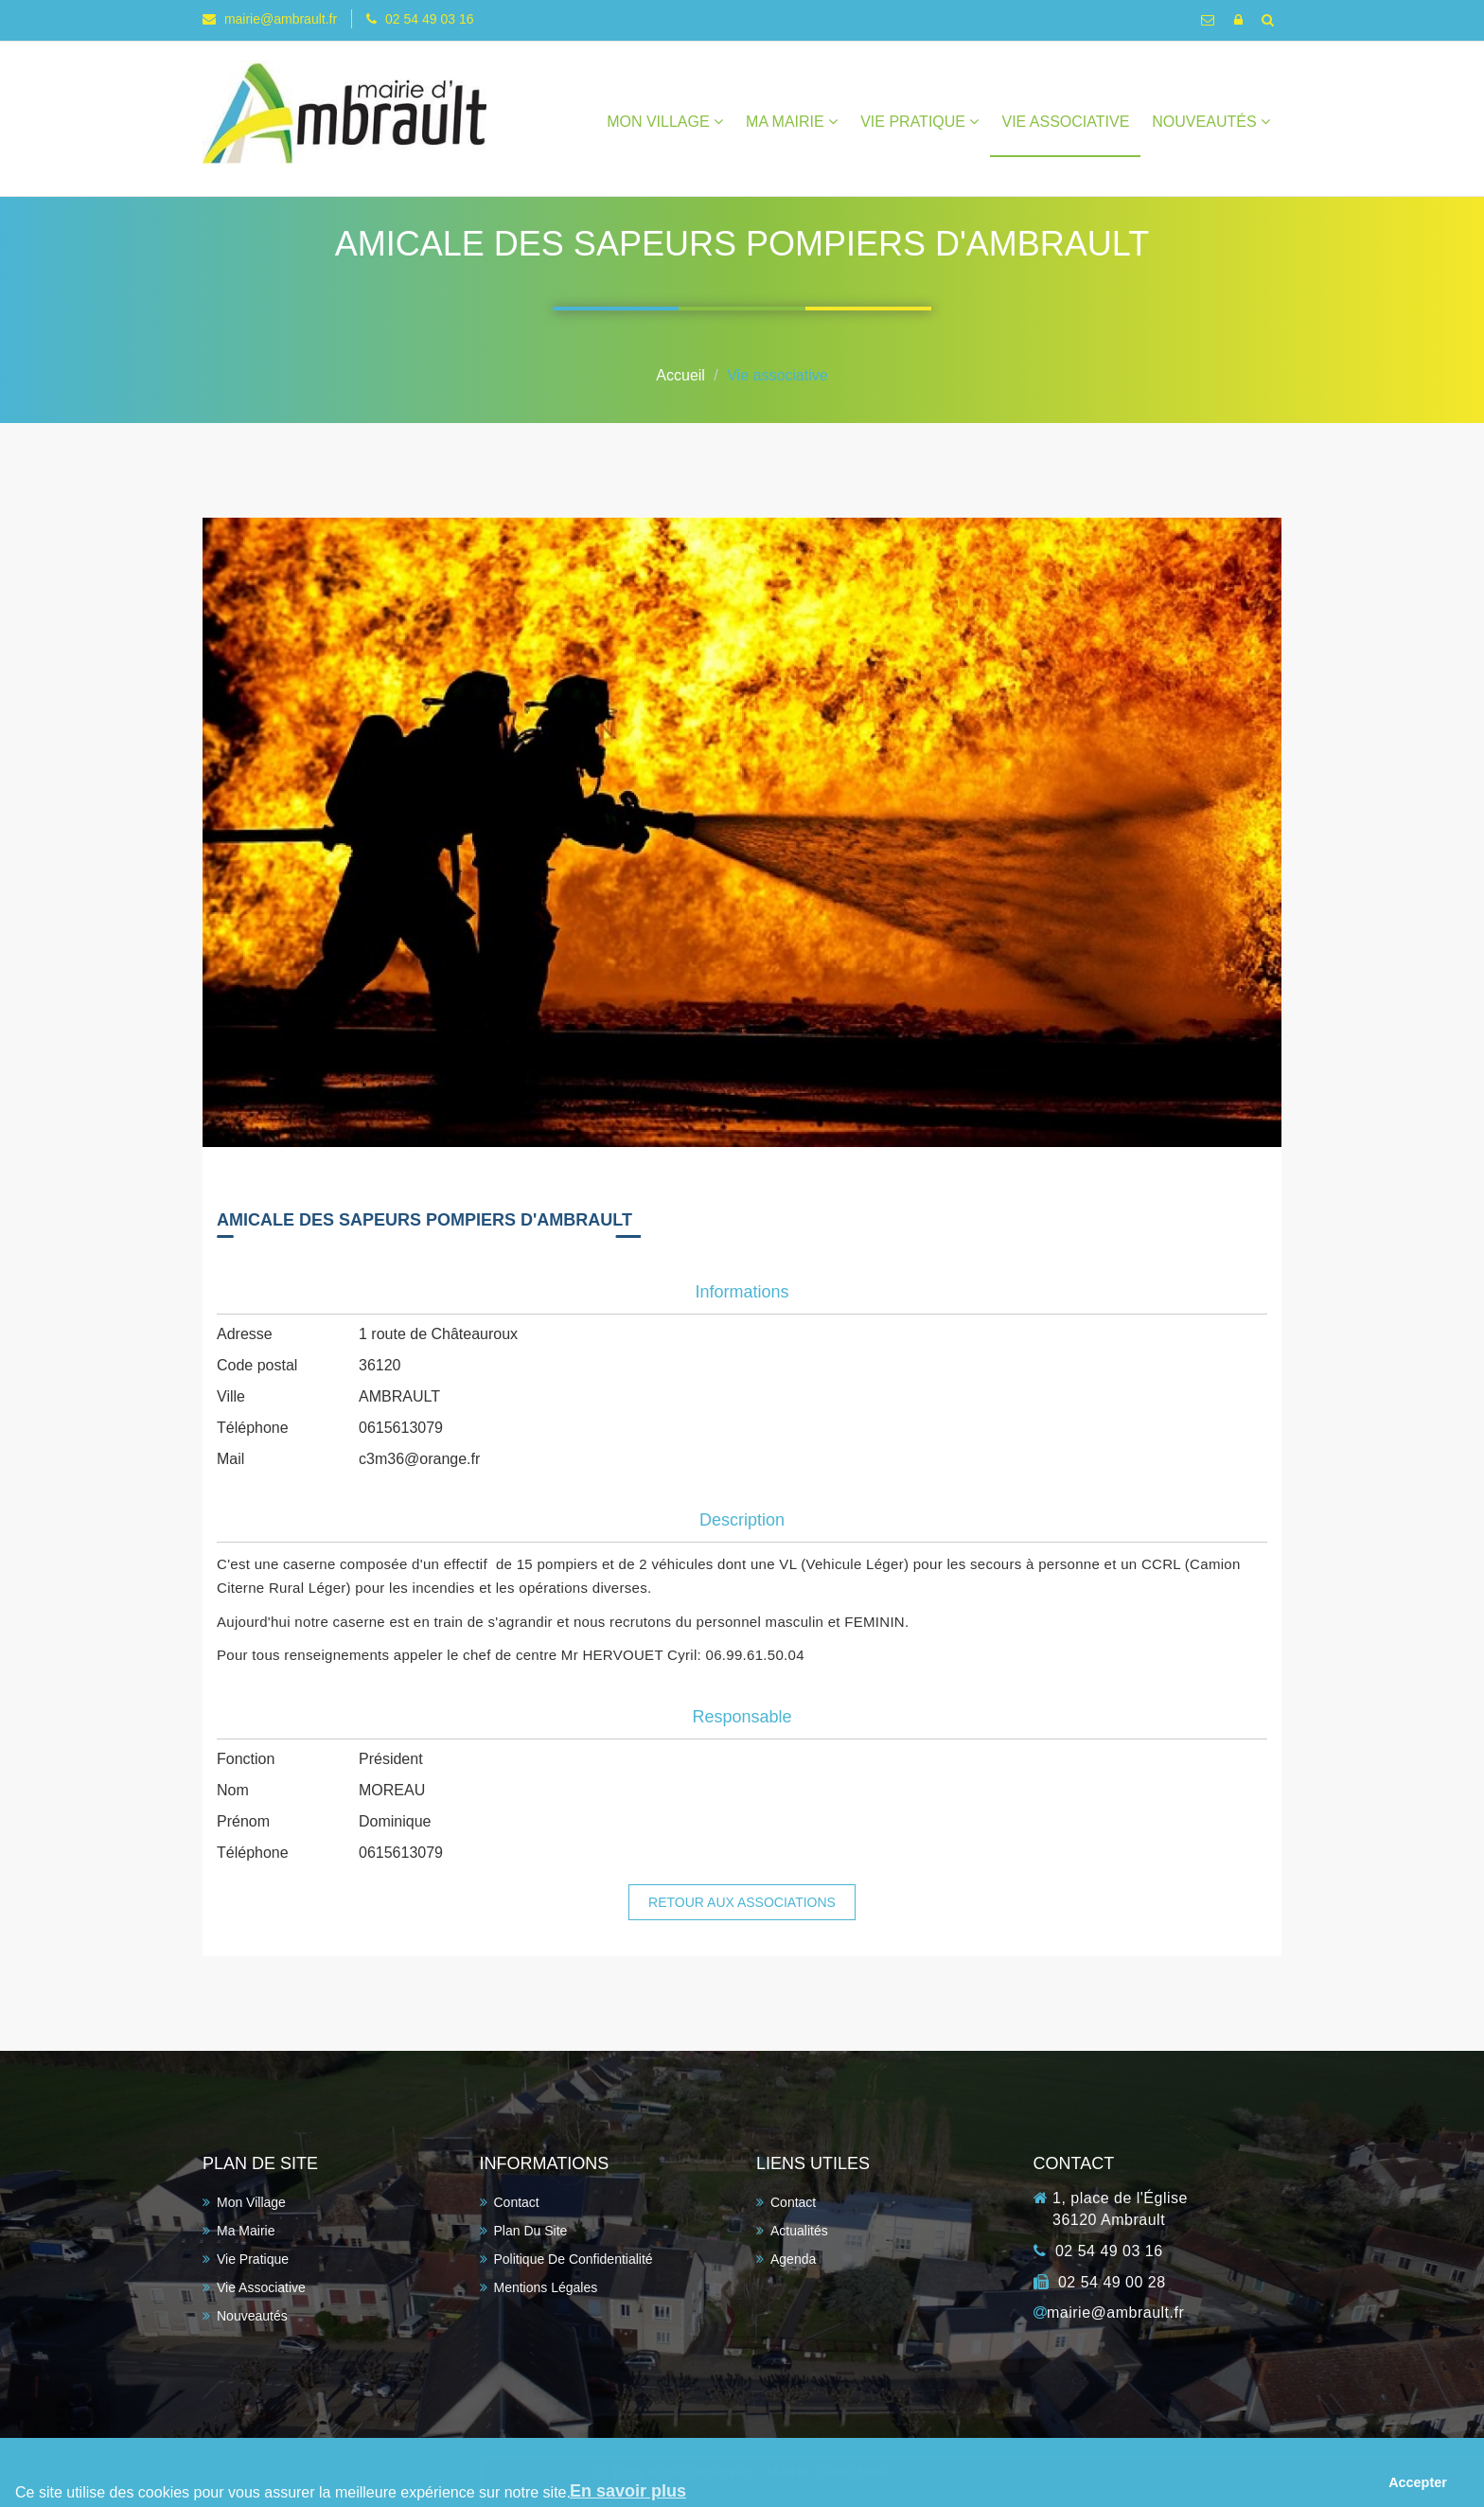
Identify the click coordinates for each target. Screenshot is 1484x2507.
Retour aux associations (742, 1902)
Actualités (799, 2230)
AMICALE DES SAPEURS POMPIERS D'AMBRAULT (424, 1219)
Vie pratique (919, 122)
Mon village (665, 122)
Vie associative (1065, 122)
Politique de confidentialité (573, 2259)
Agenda (793, 2259)
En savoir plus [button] (628, 2490)
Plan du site (531, 2230)
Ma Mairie (792, 122)
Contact (516, 2202)
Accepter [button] (1417, 2482)
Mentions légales (546, 2287)
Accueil (680, 375)
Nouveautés (1211, 122)
